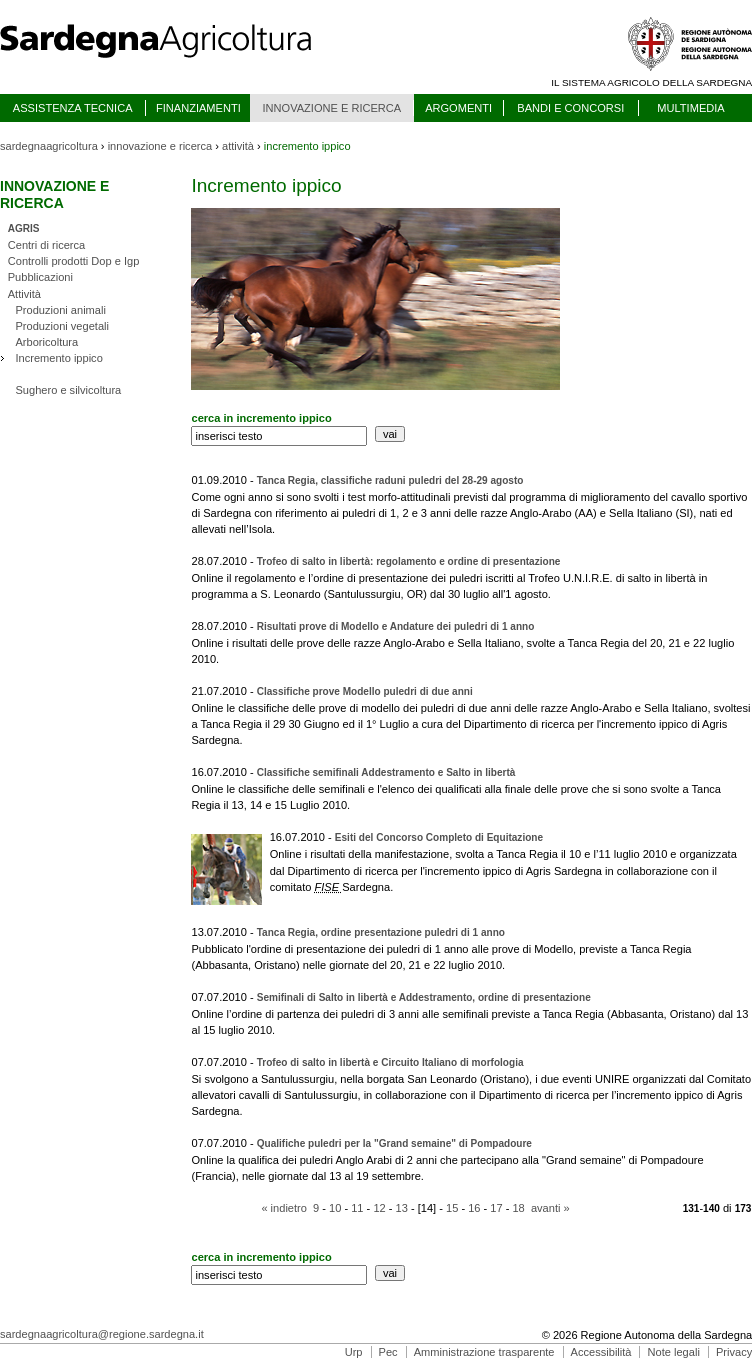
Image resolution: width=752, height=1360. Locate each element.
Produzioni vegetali (61, 326)
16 (474, 1208)
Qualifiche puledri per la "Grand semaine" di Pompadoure (394, 1143)
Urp (354, 1352)
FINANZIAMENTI (198, 108)
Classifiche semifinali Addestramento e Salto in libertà (386, 772)
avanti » (550, 1208)
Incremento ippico (58, 358)
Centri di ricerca (46, 245)
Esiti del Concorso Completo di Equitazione (439, 837)
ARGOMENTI (458, 108)
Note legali (674, 1352)
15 (452, 1208)
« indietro (284, 1208)
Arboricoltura (46, 342)
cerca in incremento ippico (261, 418)
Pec (388, 1352)
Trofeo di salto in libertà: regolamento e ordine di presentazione (409, 561)
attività (238, 146)
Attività (24, 294)
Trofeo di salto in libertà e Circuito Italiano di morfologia (390, 1062)
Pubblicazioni (40, 277)
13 (402, 1208)
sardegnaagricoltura (49, 146)
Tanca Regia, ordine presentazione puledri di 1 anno (381, 932)
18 (518, 1208)
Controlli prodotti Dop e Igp (74, 261)
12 (379, 1208)
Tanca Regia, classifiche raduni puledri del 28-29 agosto (390, 480)
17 (496, 1208)
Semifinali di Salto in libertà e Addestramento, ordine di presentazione (424, 997)
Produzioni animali (60, 310)
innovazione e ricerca (160, 146)
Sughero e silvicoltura (68, 390)
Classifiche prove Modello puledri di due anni (365, 691)
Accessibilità (601, 1352)
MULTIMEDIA (690, 108)
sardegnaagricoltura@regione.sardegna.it (102, 1334)
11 (357, 1208)
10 (335, 1208)
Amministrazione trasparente (484, 1352)
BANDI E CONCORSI (570, 108)
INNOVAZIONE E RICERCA (331, 108)
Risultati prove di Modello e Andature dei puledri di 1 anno (396, 626)
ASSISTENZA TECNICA (73, 108)
